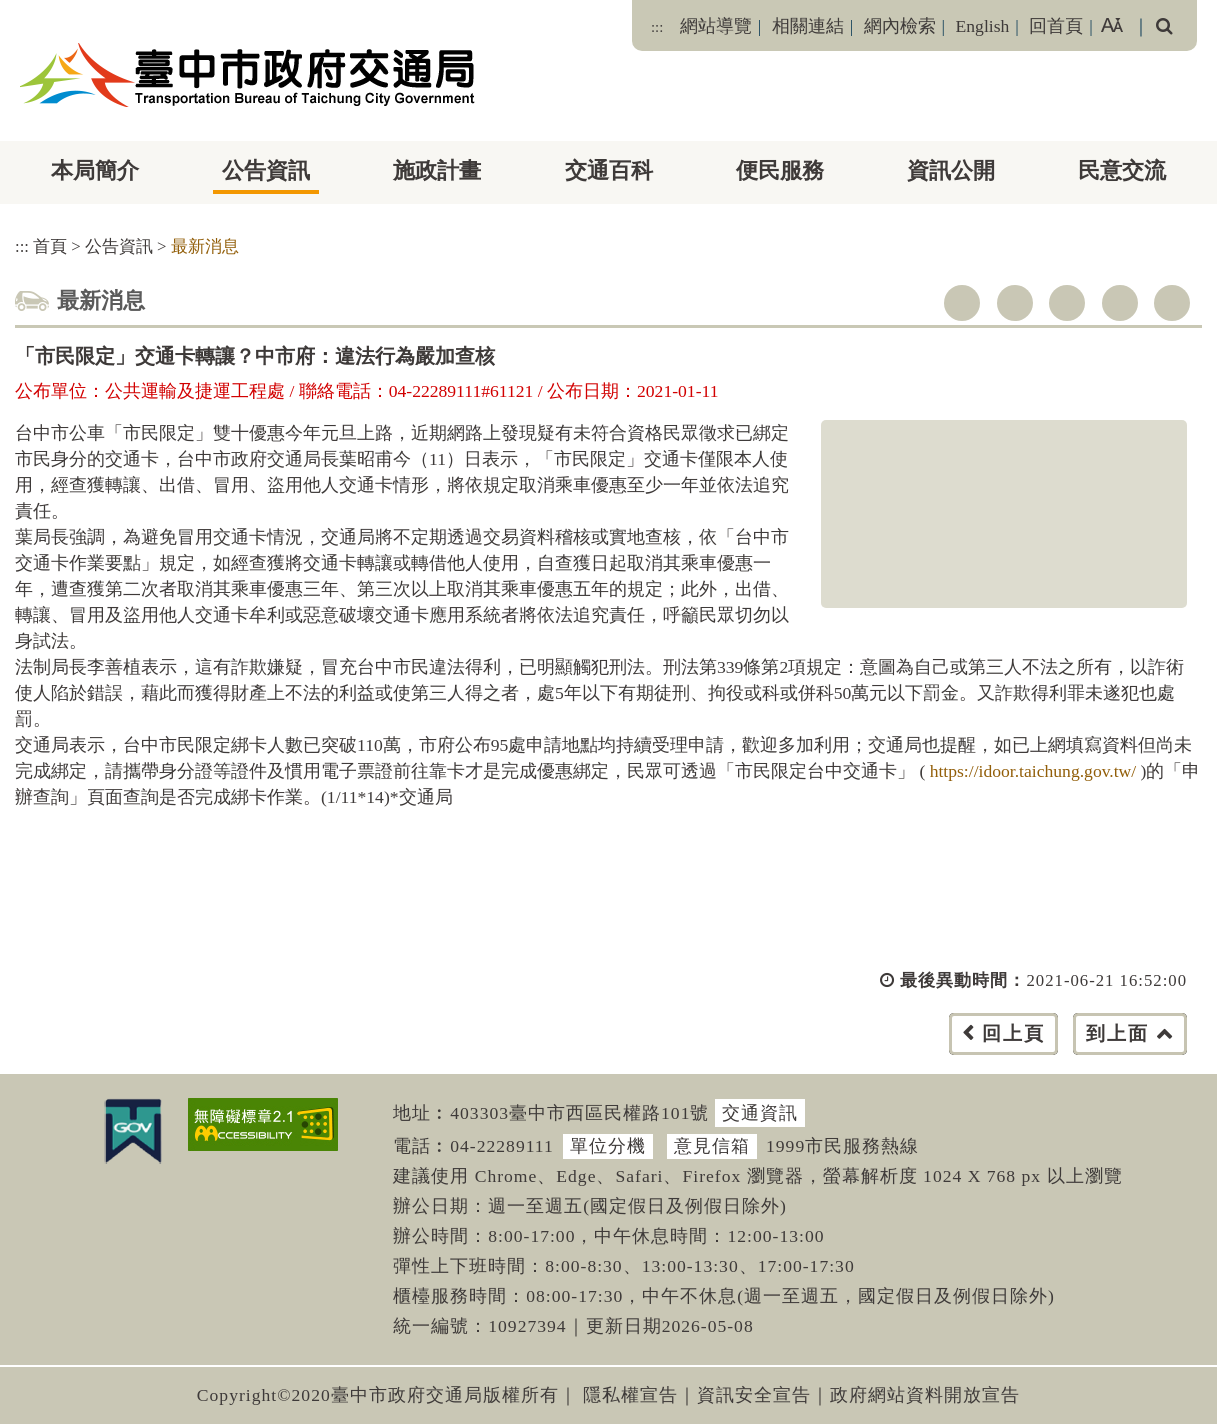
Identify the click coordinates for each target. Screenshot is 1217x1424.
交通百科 (609, 170)
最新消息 (205, 246)
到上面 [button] (1117, 1033)
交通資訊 (760, 1113)
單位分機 (608, 1146)
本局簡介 (95, 170)
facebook (962, 303)
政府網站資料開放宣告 (925, 1395)
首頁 (50, 246)
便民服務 (780, 170)
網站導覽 (716, 26)
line (1120, 303)
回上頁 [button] (1013, 1033)
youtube (1067, 303)
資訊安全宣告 (754, 1395)
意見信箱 (712, 1146)
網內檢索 (900, 26)
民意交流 (1122, 170)
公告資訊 (266, 170)
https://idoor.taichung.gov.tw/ (1035, 771)
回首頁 (1056, 26)
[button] (653, 1053)
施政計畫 (437, 170)
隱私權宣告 (630, 1395)
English (983, 26)
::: (657, 27)
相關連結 (808, 26)
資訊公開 (951, 170)
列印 (1172, 303)
